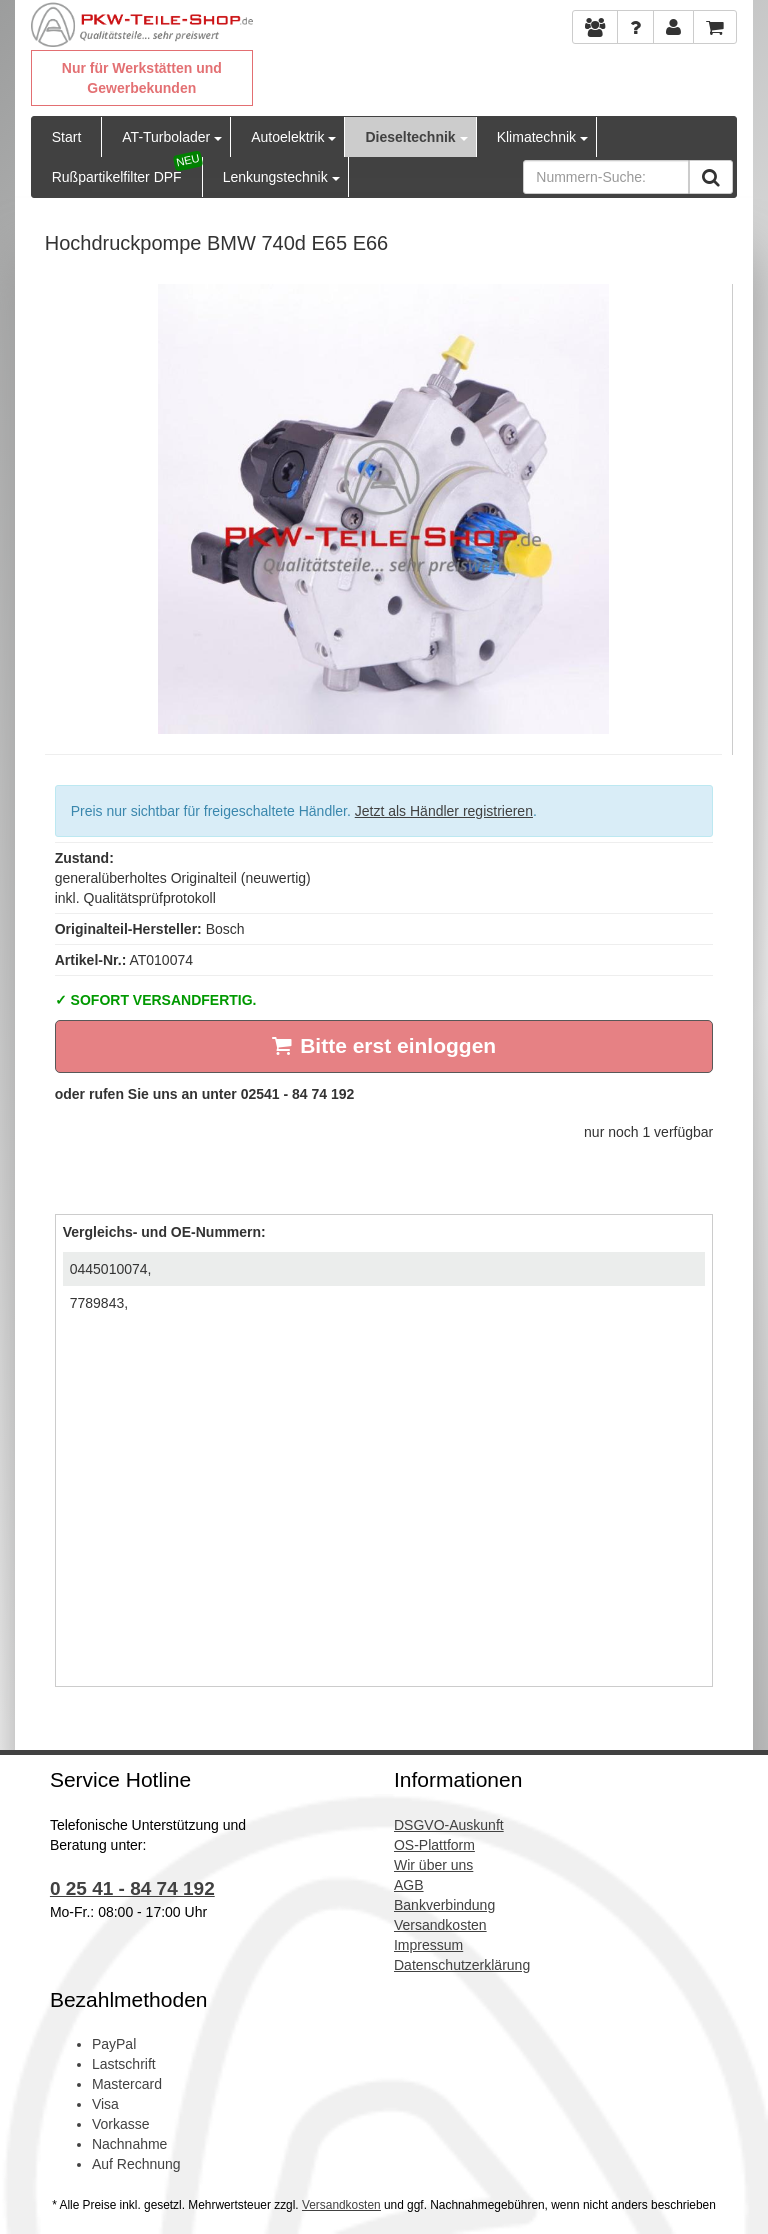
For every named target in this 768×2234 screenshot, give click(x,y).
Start (67, 137)
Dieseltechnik (410, 137)
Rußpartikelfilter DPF (117, 177)
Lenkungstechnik (275, 177)
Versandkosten (341, 2205)
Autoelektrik (287, 137)
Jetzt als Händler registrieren (444, 811)
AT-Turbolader (166, 137)
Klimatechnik (536, 137)
